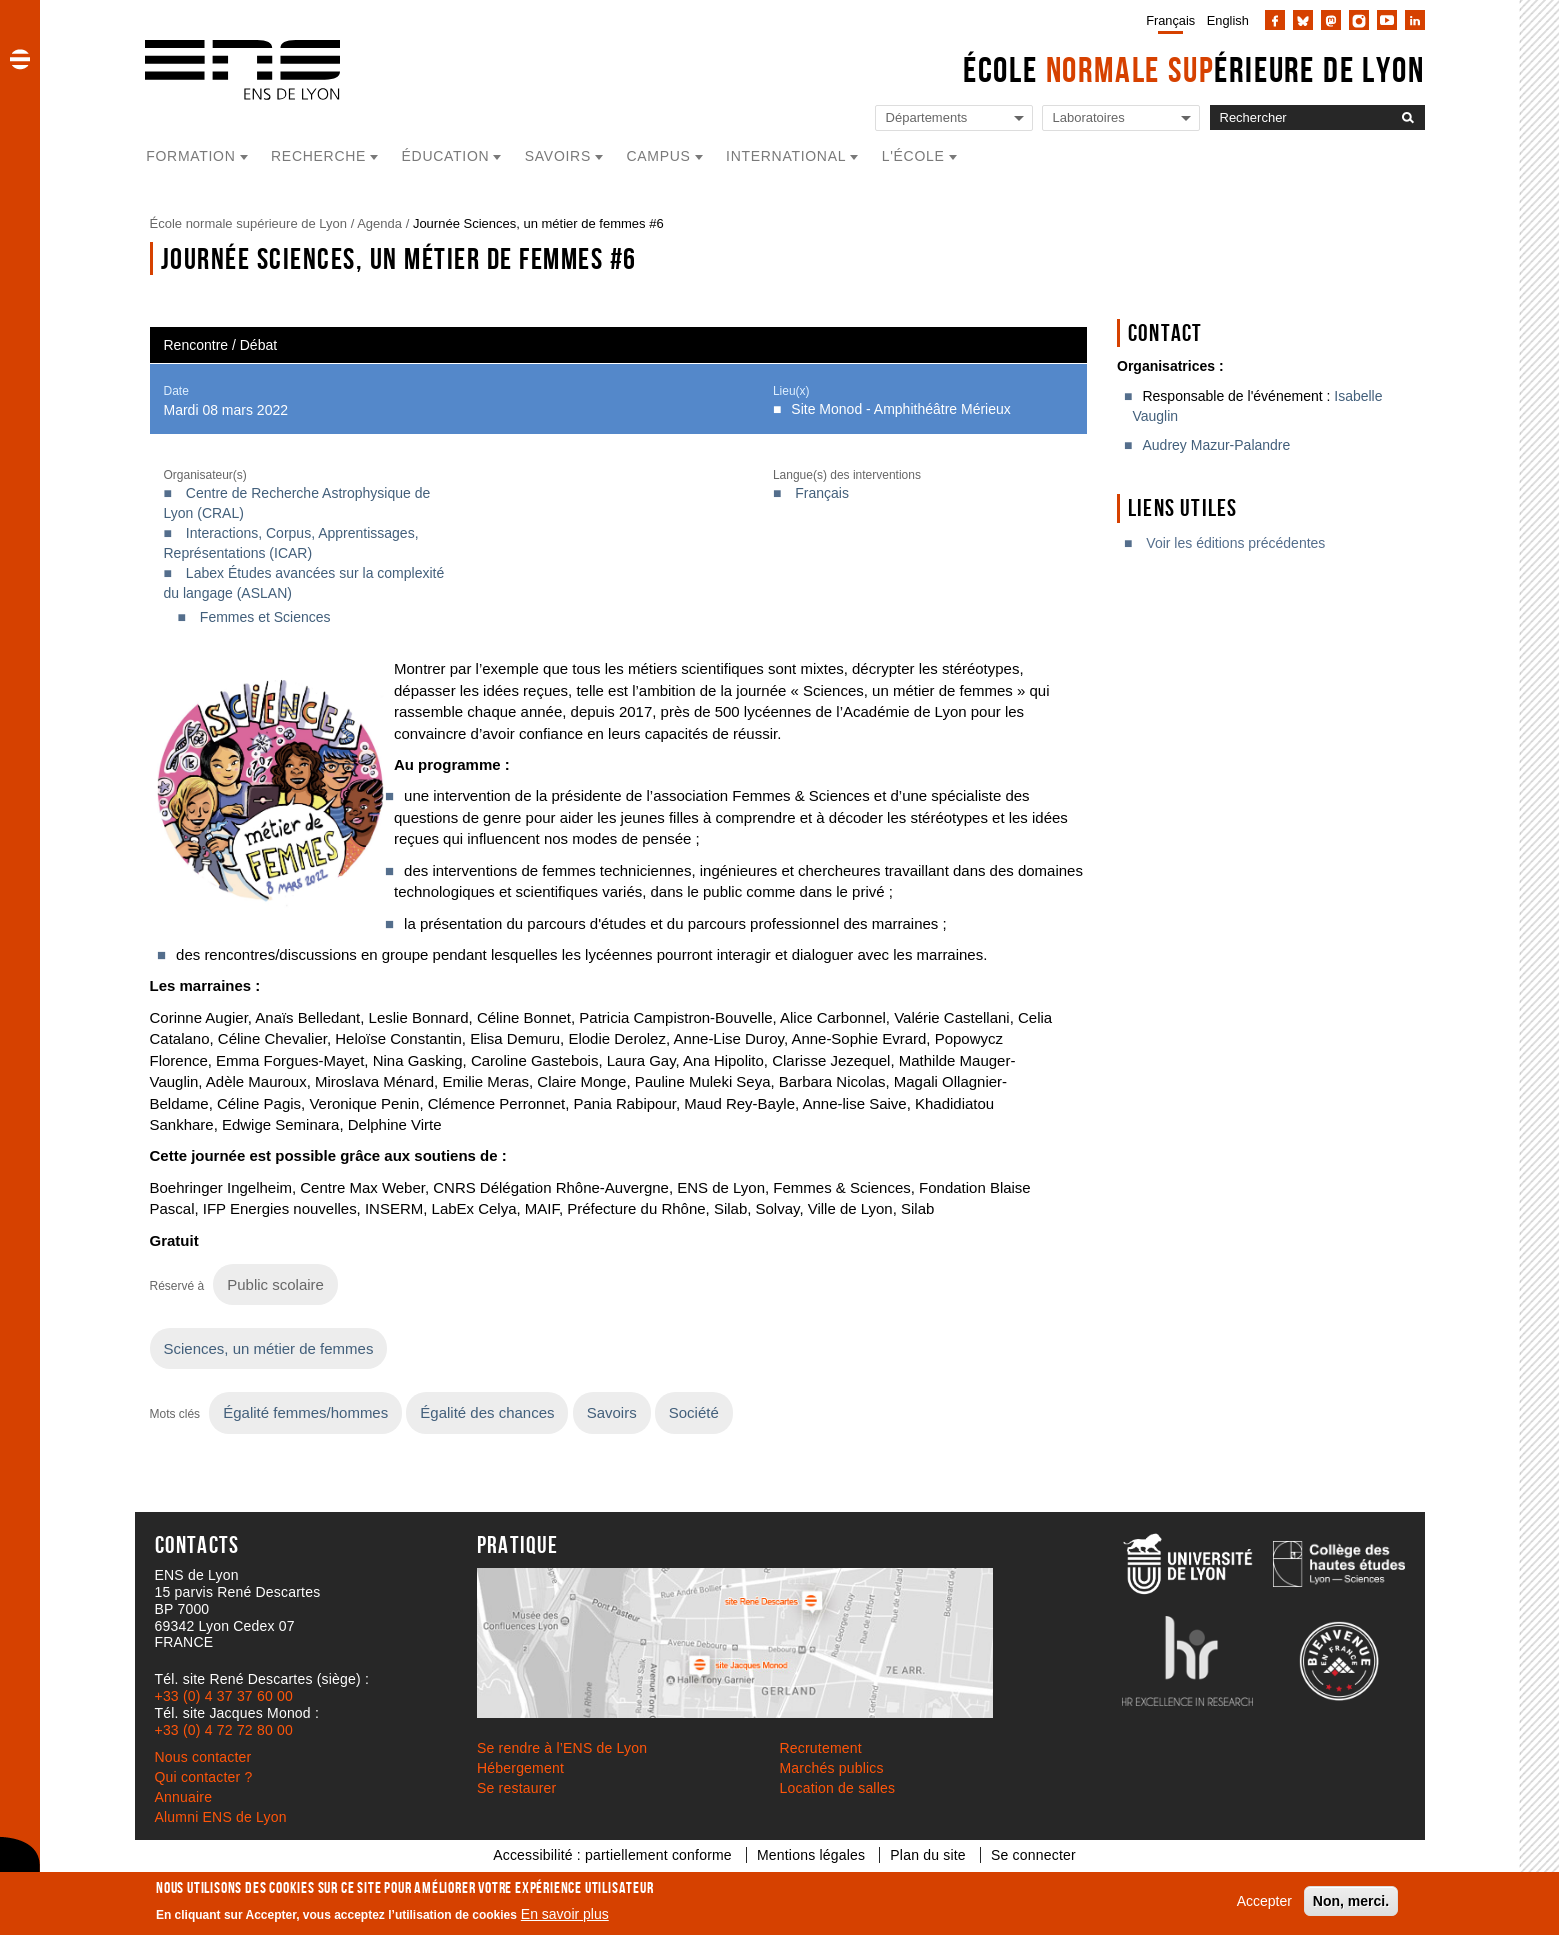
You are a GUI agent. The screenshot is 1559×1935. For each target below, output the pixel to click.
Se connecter (1033, 1855)
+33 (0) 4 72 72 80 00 (224, 1730)
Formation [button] (190, 156)
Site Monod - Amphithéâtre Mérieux (900, 409)
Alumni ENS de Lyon (221, 1817)
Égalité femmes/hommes (305, 1412)
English (1228, 20)
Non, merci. (1351, 1901)
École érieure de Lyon (1194, 69)
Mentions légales (811, 1855)
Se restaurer (516, 1788)
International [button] (786, 156)
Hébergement (520, 1768)
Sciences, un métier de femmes (269, 1348)
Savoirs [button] (558, 156)
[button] (20, 59)
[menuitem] (1166, 20)
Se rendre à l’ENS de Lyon (562, 1748)
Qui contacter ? (204, 1777)
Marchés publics (832, 1768)
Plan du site (928, 1855)
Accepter (1264, 1901)
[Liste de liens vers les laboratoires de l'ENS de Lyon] (1121, 118)
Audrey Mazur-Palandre (1216, 445)
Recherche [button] (318, 156)
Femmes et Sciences (265, 617)
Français (1170, 20)
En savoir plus (565, 1914)
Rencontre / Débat (221, 345)
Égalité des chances (487, 1412)
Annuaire (184, 1797)
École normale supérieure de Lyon (249, 223)
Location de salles (838, 1788)
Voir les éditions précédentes (1235, 543)
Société (694, 1412)
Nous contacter (203, 1757)
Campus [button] (658, 156)
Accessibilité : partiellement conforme (612, 1855)
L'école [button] (913, 156)
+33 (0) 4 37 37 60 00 (224, 1696)
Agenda (379, 223)
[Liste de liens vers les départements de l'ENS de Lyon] (954, 118)
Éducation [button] (446, 156)
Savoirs (612, 1412)
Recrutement (821, 1748)
